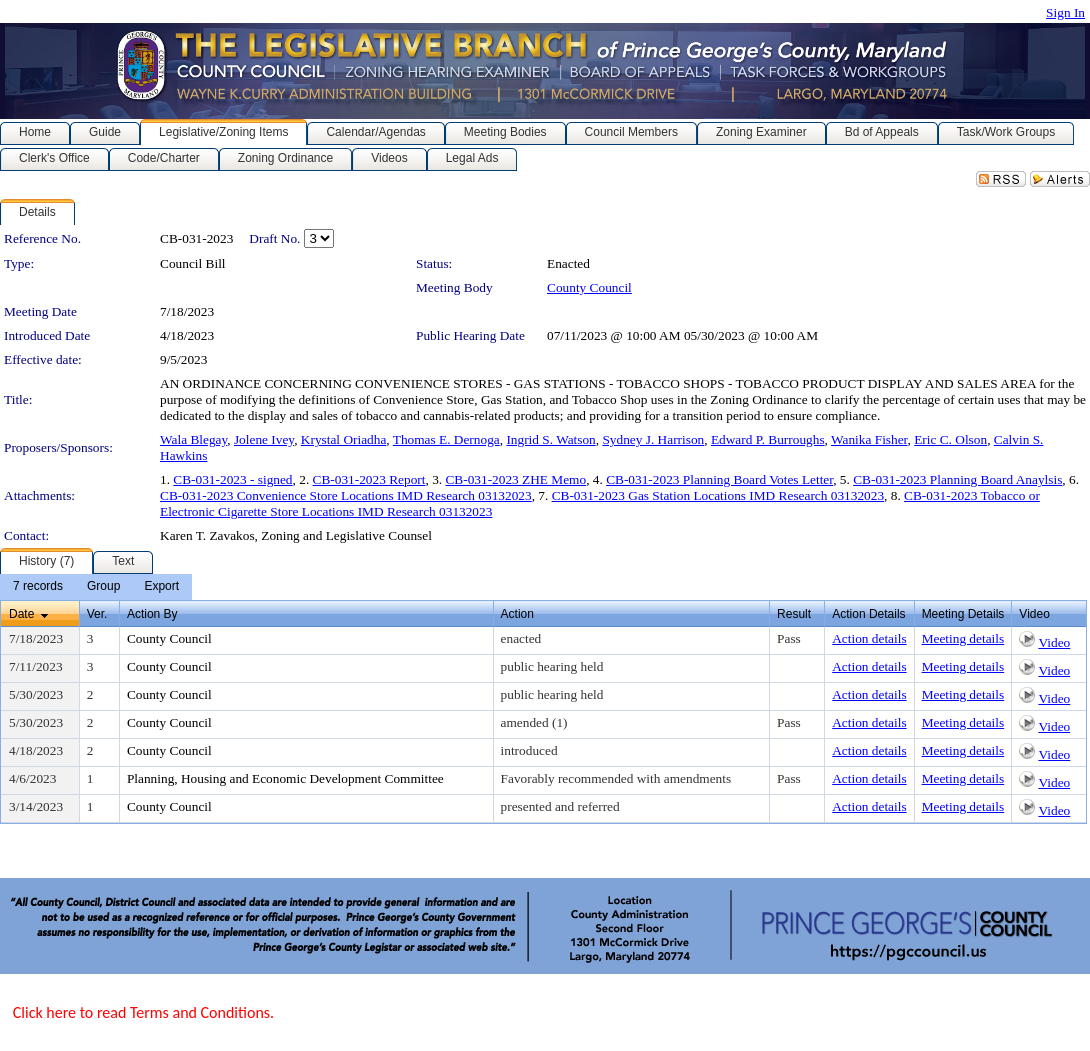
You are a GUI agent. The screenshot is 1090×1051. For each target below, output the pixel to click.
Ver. (97, 614)
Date (21, 614)
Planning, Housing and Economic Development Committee (285, 778)
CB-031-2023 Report (369, 479)
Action (517, 614)
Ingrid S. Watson (550, 439)
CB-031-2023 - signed (232, 479)
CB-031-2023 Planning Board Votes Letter (719, 479)
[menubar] (96, 587)
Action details (869, 638)
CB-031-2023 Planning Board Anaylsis (957, 479)
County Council (589, 287)
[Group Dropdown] (103, 587)
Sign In (1065, 12)
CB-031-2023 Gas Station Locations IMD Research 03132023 (718, 495)
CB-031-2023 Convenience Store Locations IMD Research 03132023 (346, 495)
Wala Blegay (193, 439)
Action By (152, 614)
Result (794, 614)
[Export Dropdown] (161, 587)
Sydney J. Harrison (653, 439)
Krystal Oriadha (344, 439)
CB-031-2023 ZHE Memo (515, 479)
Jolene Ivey (264, 439)
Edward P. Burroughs (768, 439)
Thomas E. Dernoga (446, 439)
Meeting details (963, 638)
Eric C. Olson (950, 439)
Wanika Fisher (869, 439)
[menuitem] (38, 587)
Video (1054, 642)
